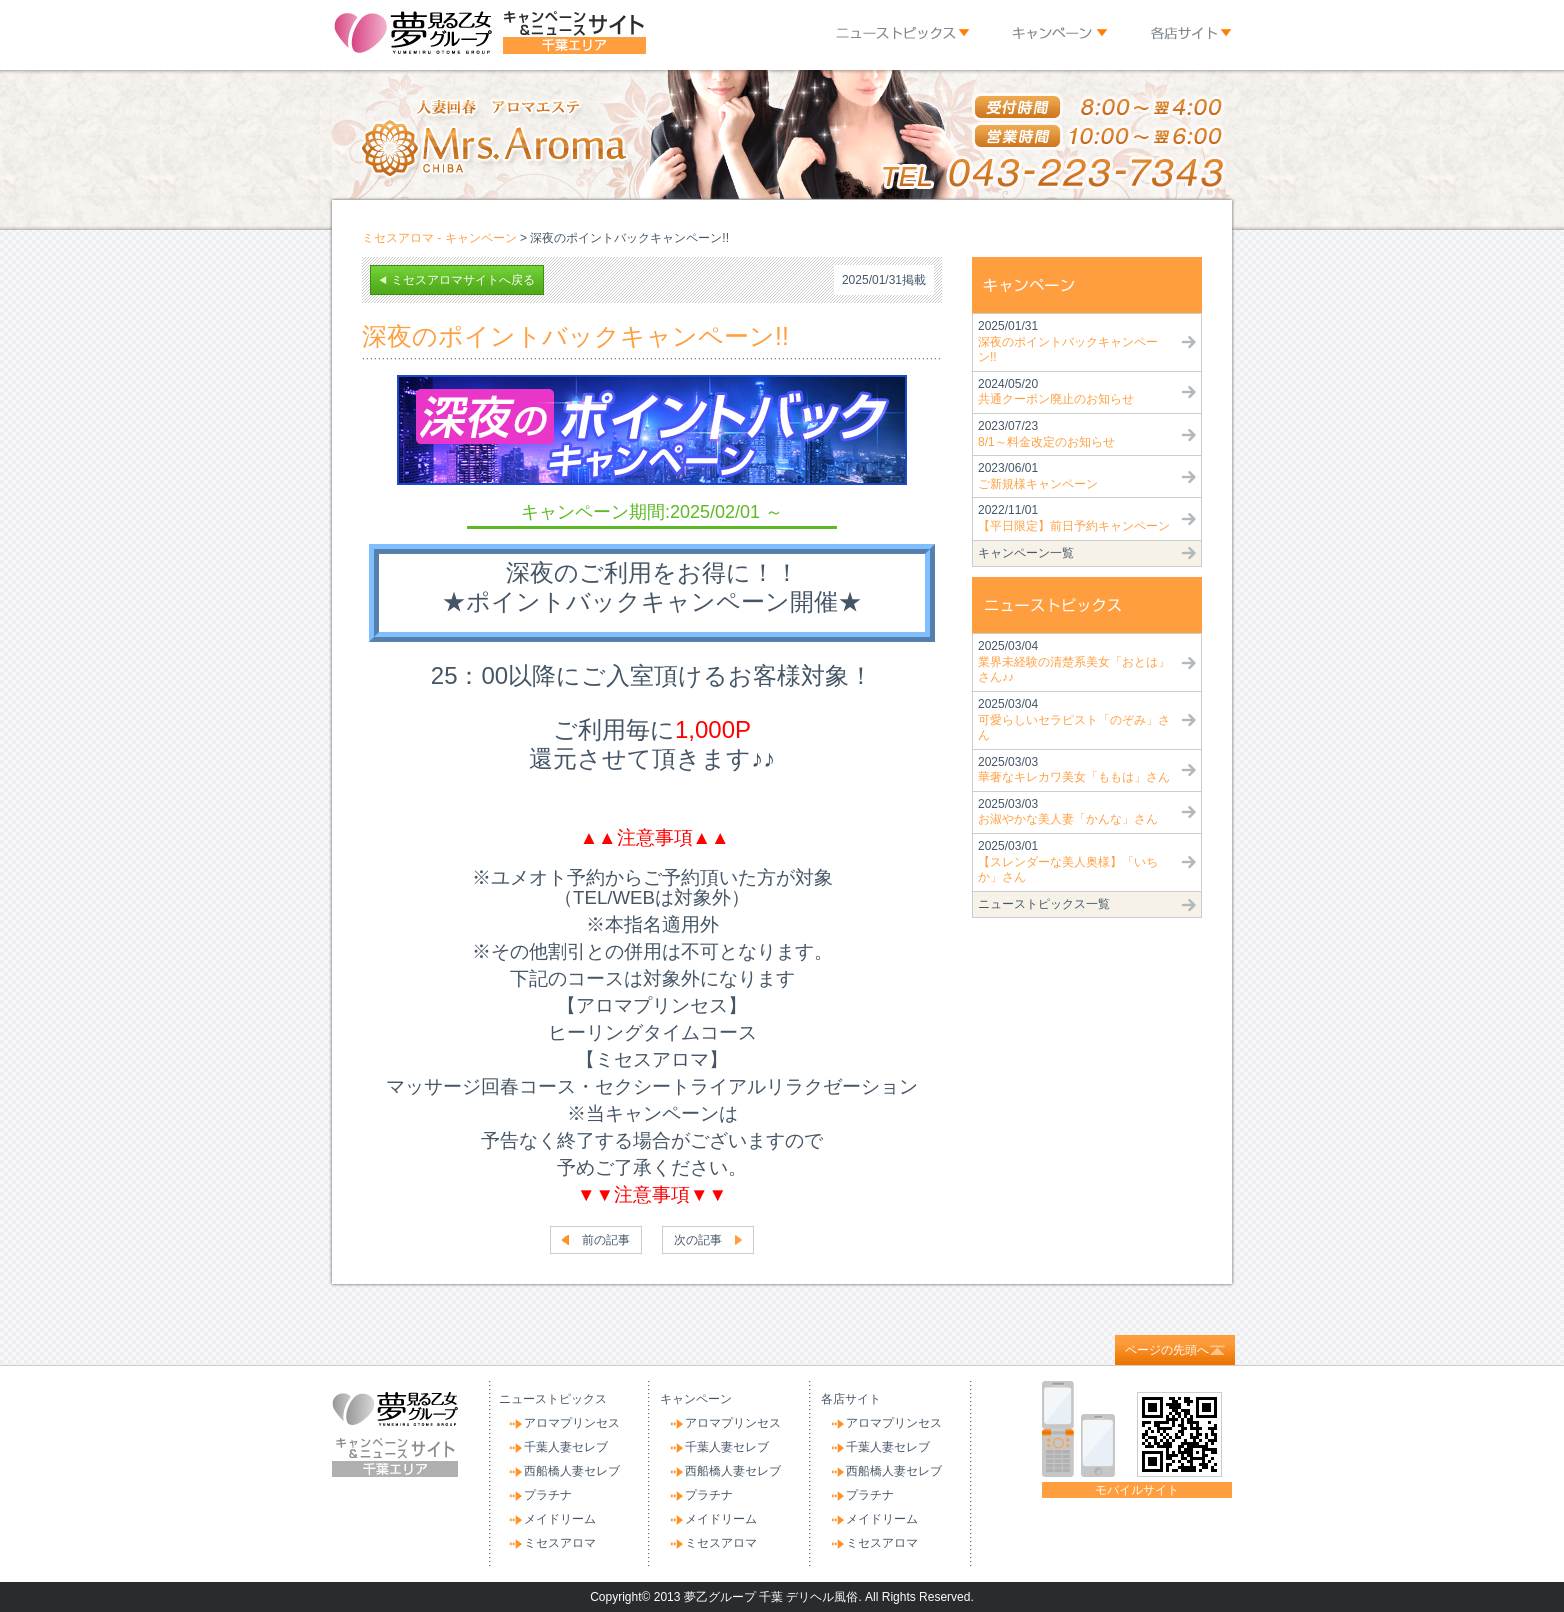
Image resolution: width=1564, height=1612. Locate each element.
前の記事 (606, 1240)
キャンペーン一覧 (1026, 553)
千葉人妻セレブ (566, 1447)
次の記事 (698, 1240)
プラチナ (548, 1495)
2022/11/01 (1074, 518)
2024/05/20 (1056, 392)
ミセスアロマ (560, 1543)
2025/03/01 (1068, 861)
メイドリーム (560, 1519)
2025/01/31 (1068, 341)
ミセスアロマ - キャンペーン (439, 238)
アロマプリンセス (572, 1423)
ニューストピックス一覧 (1044, 904)
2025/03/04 (1074, 661)
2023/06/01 (1038, 476)
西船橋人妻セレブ (572, 1471)
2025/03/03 (1074, 770)
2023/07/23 (1046, 434)
